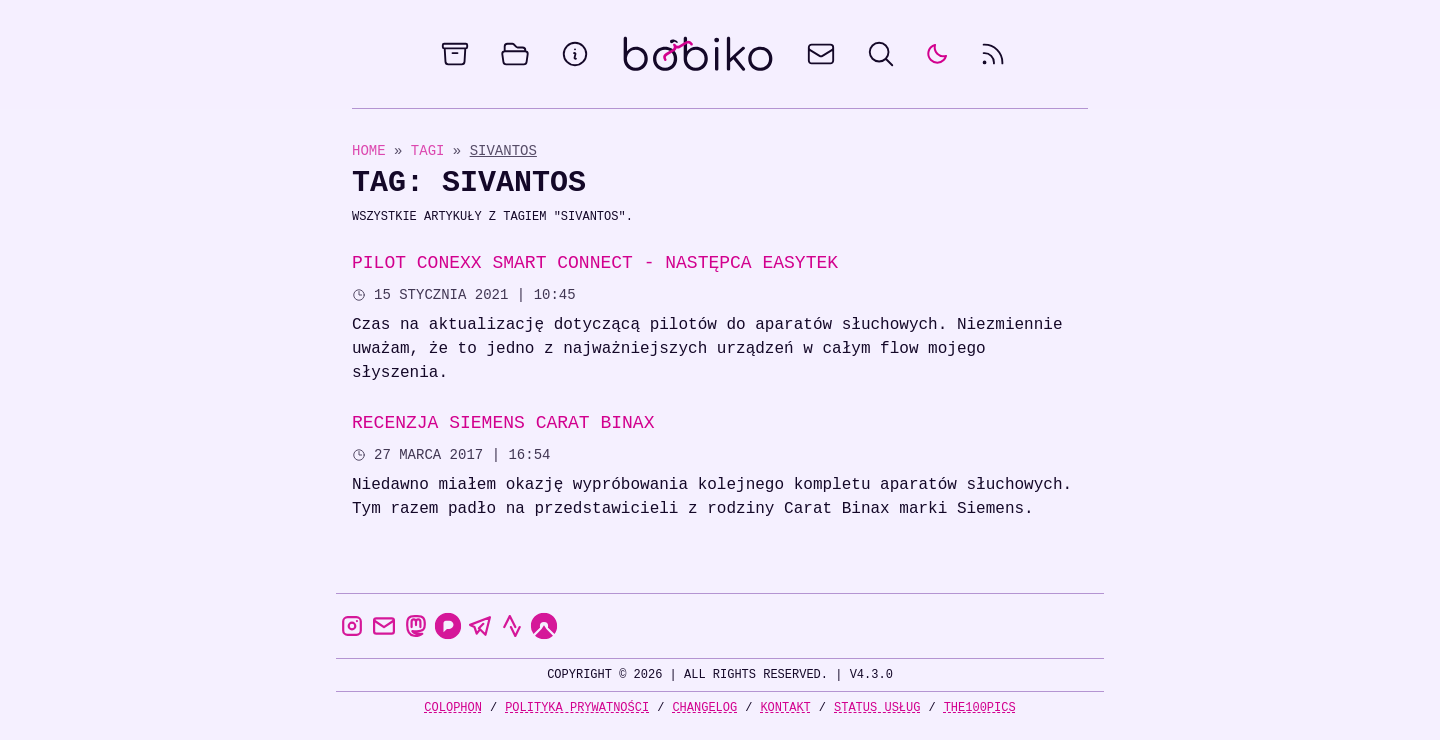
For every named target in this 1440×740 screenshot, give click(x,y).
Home (369, 150)
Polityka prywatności (577, 707)
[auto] (937, 54)
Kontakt (785, 707)
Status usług (877, 707)
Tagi (432, 150)
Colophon (453, 707)
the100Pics (980, 707)
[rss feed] (993, 54)
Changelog (704, 707)
